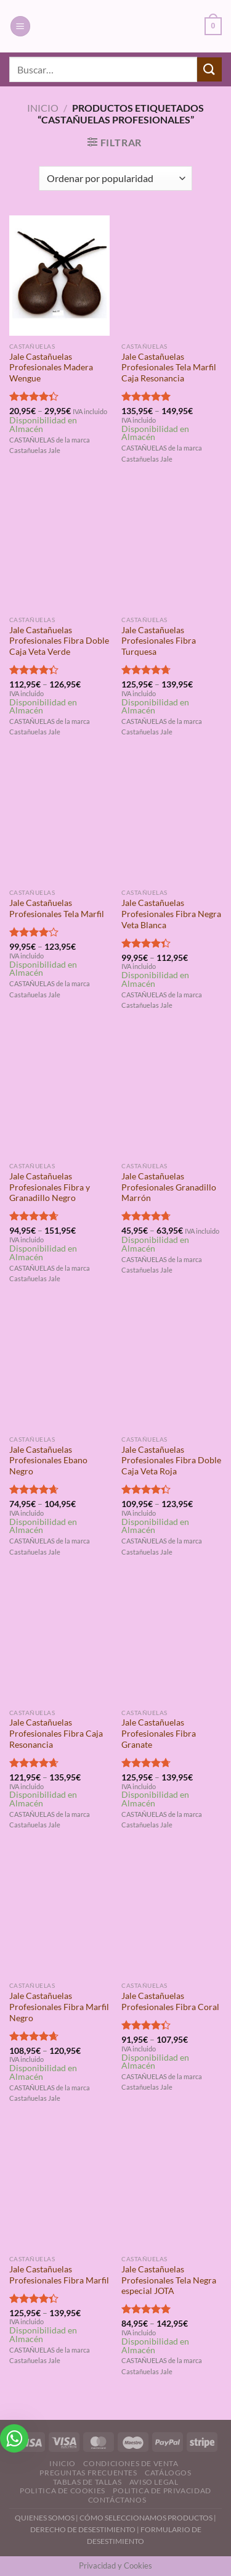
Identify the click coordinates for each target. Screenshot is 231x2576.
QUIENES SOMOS (45, 2517)
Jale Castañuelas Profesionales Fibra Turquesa (158, 641)
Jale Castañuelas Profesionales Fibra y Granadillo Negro (49, 1187)
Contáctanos (117, 2499)
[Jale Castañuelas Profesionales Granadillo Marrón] (171, 1095)
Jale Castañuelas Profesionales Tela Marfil (56, 908)
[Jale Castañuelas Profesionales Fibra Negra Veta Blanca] (171, 822)
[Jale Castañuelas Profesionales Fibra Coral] (171, 1915)
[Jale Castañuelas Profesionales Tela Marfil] (59, 822)
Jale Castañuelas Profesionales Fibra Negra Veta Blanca (171, 913)
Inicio (43, 108)
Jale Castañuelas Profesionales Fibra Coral (170, 2001)
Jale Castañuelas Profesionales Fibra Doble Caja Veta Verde (59, 641)
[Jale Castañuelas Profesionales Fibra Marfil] (59, 2188)
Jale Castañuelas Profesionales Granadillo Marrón (168, 1187)
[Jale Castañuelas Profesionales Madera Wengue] (59, 275)
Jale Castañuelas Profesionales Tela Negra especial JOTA (168, 2280)
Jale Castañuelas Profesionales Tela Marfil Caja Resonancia (168, 367)
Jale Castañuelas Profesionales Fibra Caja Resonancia (56, 1733)
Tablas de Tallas (87, 2482)
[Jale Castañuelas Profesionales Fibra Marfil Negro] (59, 1915)
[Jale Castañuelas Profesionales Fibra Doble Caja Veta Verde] (59, 549)
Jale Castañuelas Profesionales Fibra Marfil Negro (59, 2006)
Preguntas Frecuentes (88, 2472)
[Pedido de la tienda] (115, 178)
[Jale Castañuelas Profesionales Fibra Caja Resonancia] (59, 1642)
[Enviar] (209, 69)
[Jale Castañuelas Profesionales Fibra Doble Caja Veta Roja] (171, 1368)
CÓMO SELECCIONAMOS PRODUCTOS (146, 2517)
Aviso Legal (154, 2482)
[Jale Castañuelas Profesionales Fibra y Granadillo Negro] (59, 1095)
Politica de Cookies (62, 2490)
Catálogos (168, 2472)
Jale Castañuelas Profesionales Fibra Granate (158, 1733)
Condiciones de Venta (130, 2463)
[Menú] (20, 26)
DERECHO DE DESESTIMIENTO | (85, 2529)
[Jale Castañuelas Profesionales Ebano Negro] (59, 1368)
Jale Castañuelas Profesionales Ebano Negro (48, 1460)
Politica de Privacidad (162, 2490)
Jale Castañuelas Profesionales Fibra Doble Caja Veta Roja (171, 1460)
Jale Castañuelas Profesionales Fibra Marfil (59, 2274)
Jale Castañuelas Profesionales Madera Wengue (51, 367)
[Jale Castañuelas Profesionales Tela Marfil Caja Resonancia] (171, 275)
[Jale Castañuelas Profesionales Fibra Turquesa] (171, 549)
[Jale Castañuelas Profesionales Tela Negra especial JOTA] (171, 2188)
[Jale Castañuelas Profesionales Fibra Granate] (171, 1642)
